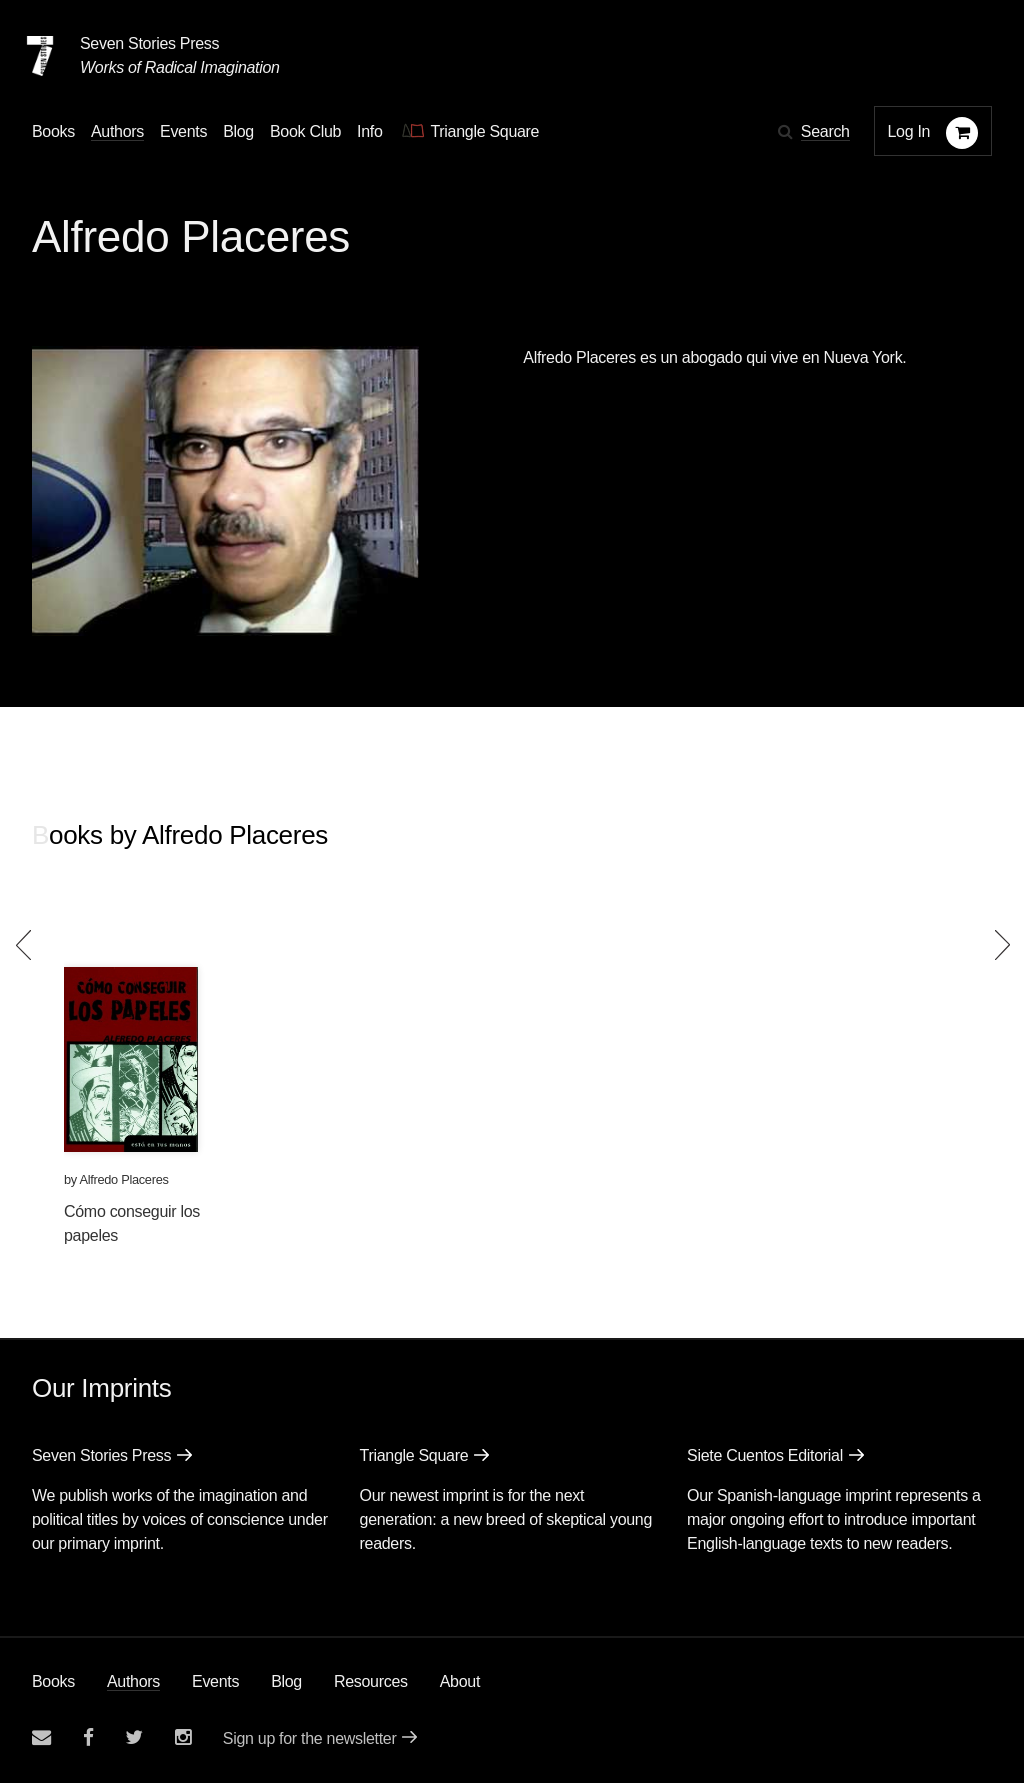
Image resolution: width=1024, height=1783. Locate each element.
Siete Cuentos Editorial (765, 1455)
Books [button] (53, 131)
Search (825, 131)
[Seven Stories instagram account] (183, 1737)
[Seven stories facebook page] (88, 1737)
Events (215, 1681)
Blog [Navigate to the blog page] (238, 131)
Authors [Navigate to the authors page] (117, 131)
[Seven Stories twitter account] (134, 1737)
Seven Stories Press (149, 43)
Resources (371, 1681)
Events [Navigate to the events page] (183, 131)
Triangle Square (414, 1455)
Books (53, 1681)
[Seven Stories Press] (40, 56)
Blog (286, 1681)
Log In (909, 131)
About (460, 1681)
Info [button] (370, 131)
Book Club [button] (305, 131)
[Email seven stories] (41, 1737)
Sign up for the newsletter (310, 1738)
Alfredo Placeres (123, 1179)
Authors (133, 1681)
